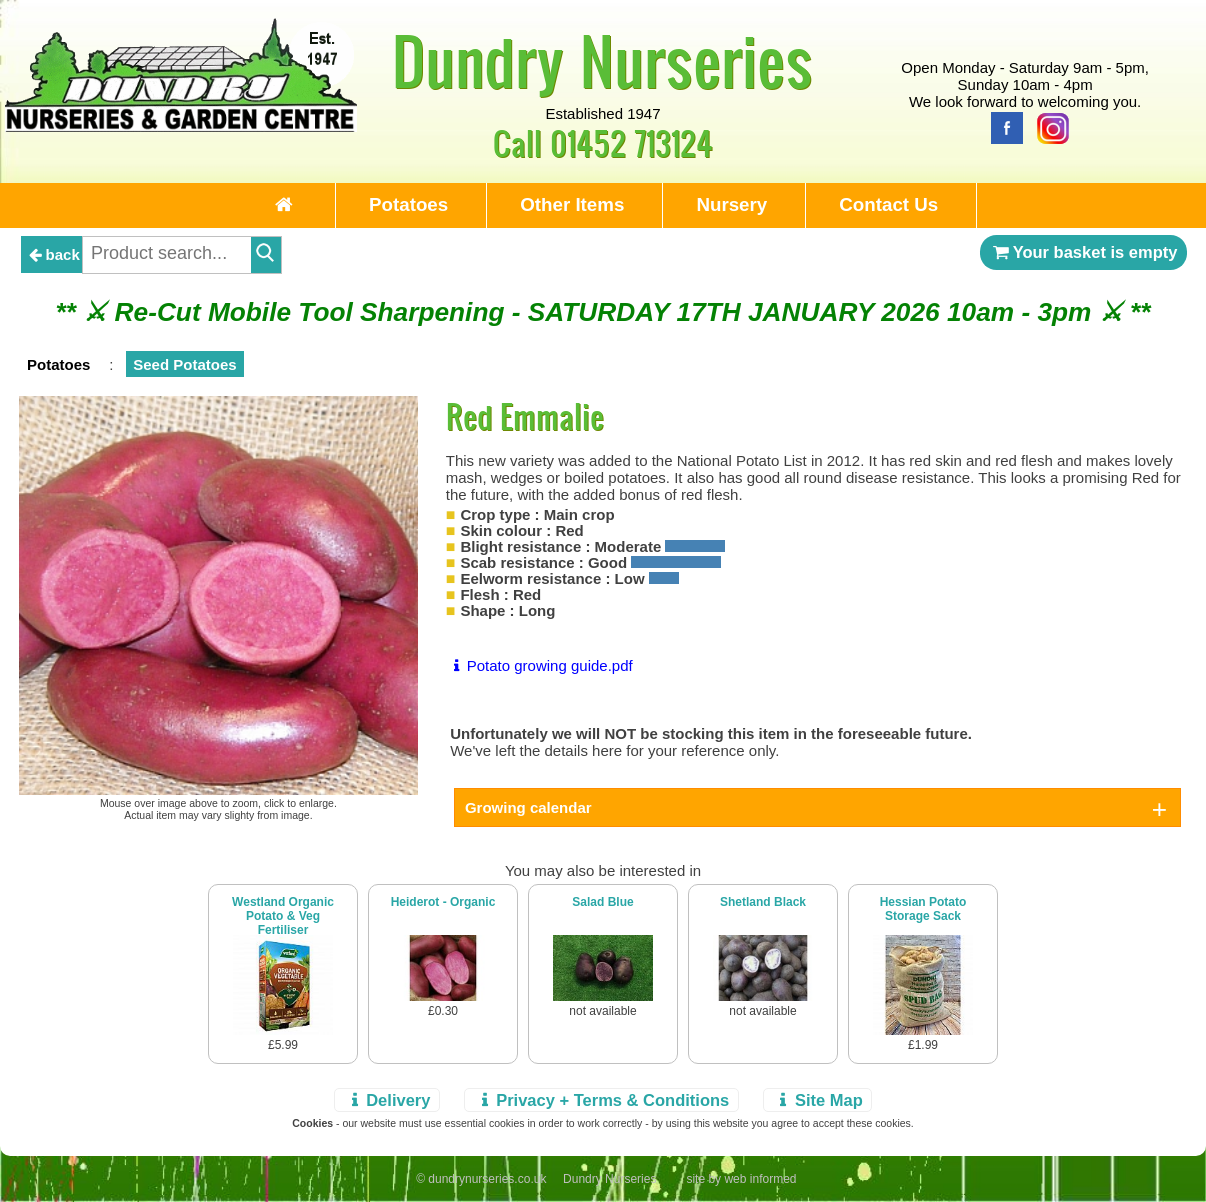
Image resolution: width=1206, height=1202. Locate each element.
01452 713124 (631, 142)
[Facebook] (1002, 126)
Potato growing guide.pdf (539, 665)
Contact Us (888, 204)
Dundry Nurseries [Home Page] (602, 60)
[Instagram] (1048, 126)
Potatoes (408, 204)
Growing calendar (528, 807)
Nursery (731, 204)
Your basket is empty (1084, 252)
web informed (760, 1179)
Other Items (572, 204)
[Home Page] (181, 126)
